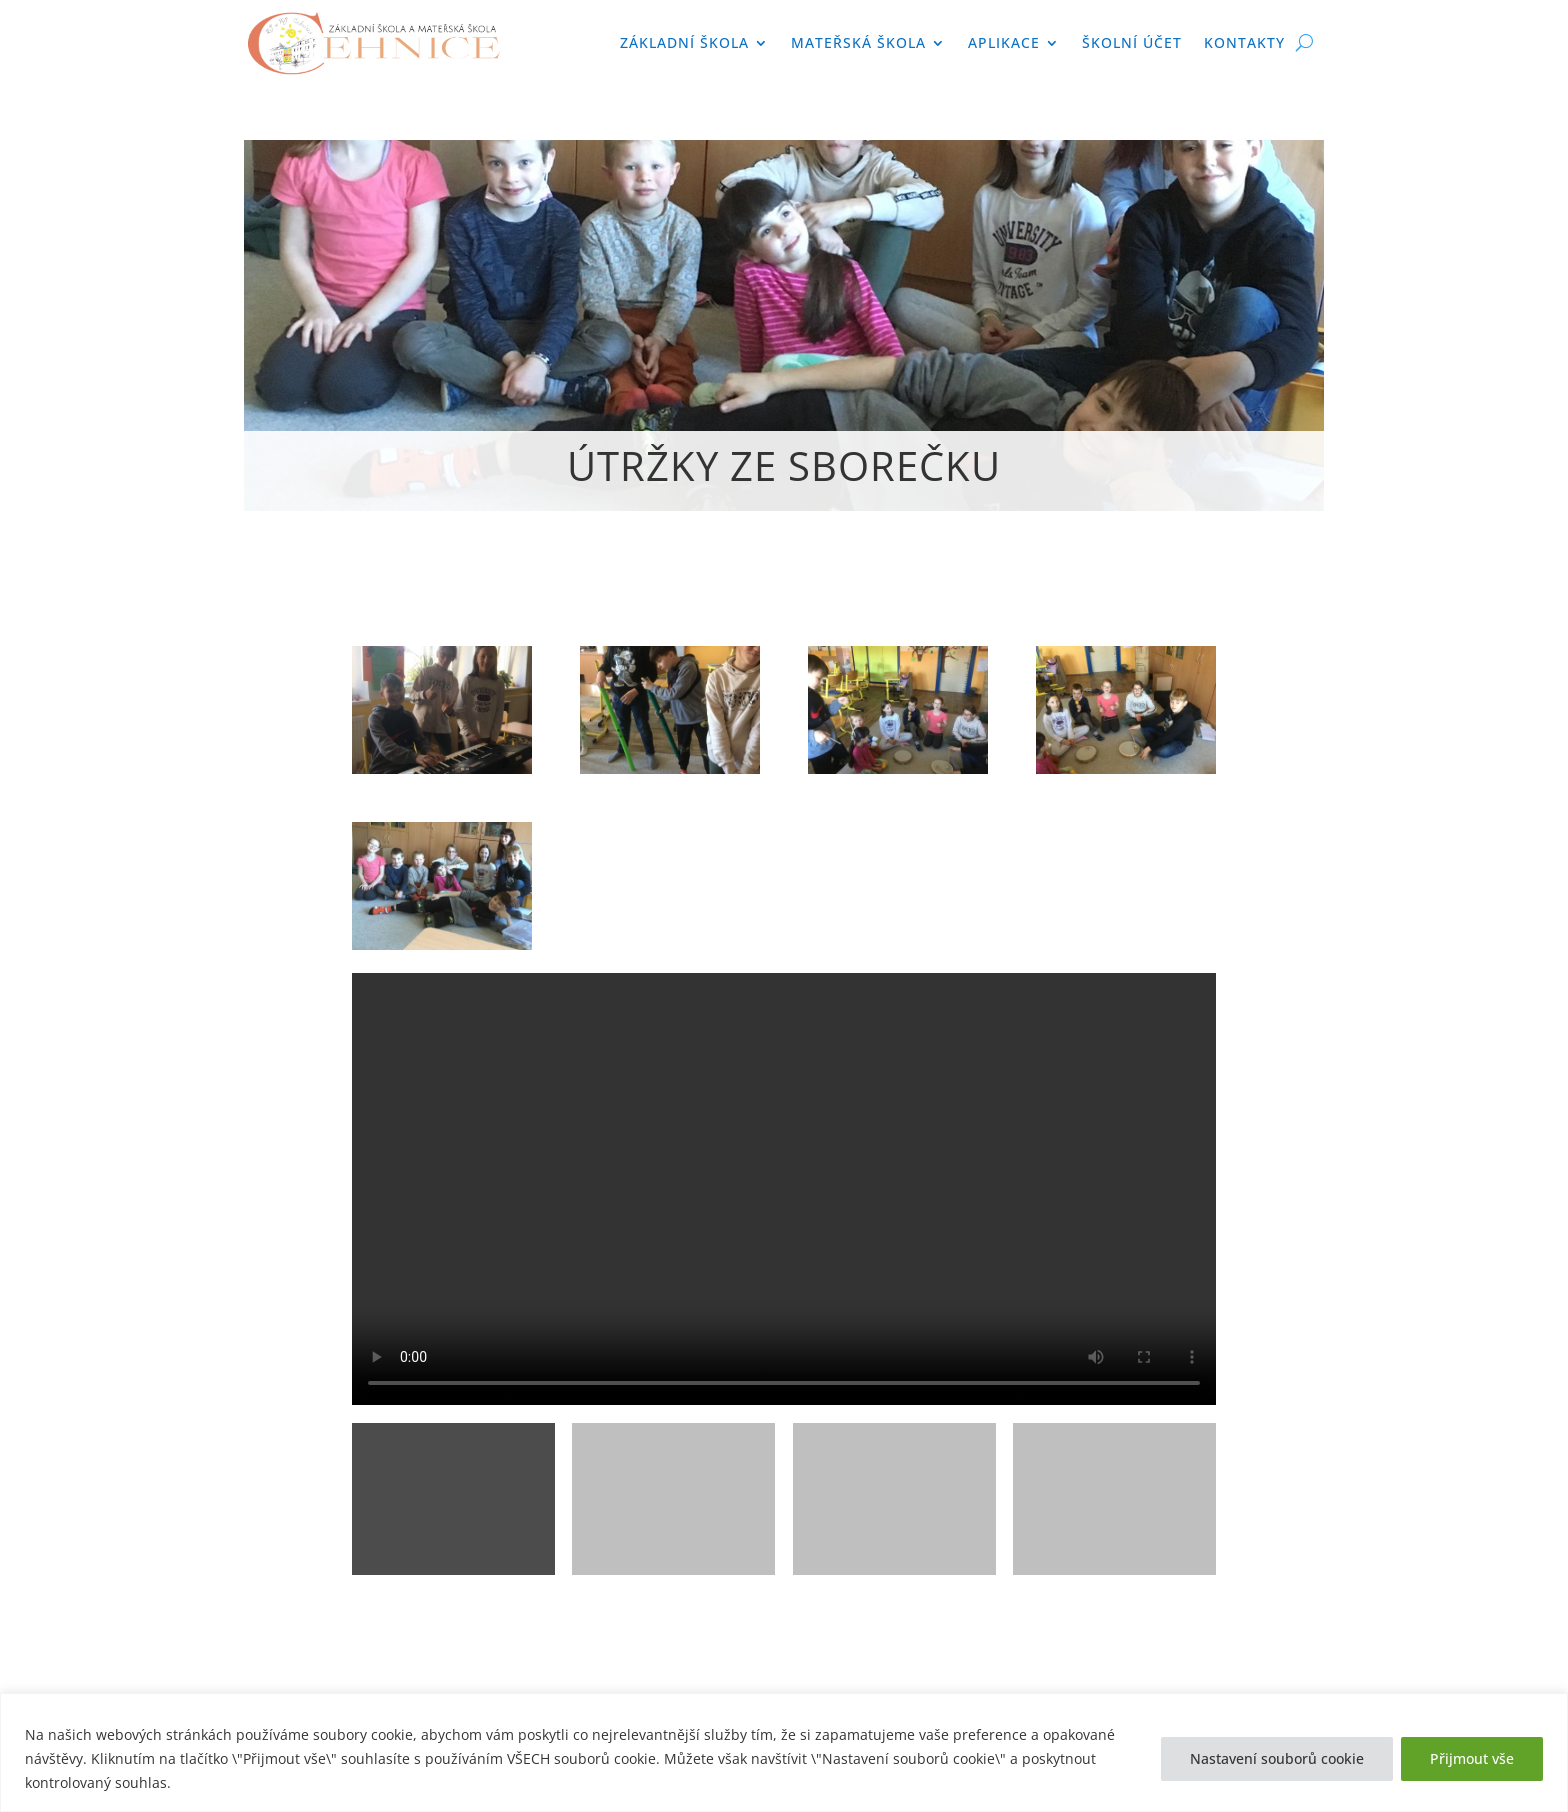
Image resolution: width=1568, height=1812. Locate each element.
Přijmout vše (1472, 1758)
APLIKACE (1004, 42)
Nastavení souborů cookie (1277, 1758)
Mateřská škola (858, 42)
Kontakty (1244, 42)
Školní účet (1132, 42)
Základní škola (684, 42)
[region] (784, 1752)
